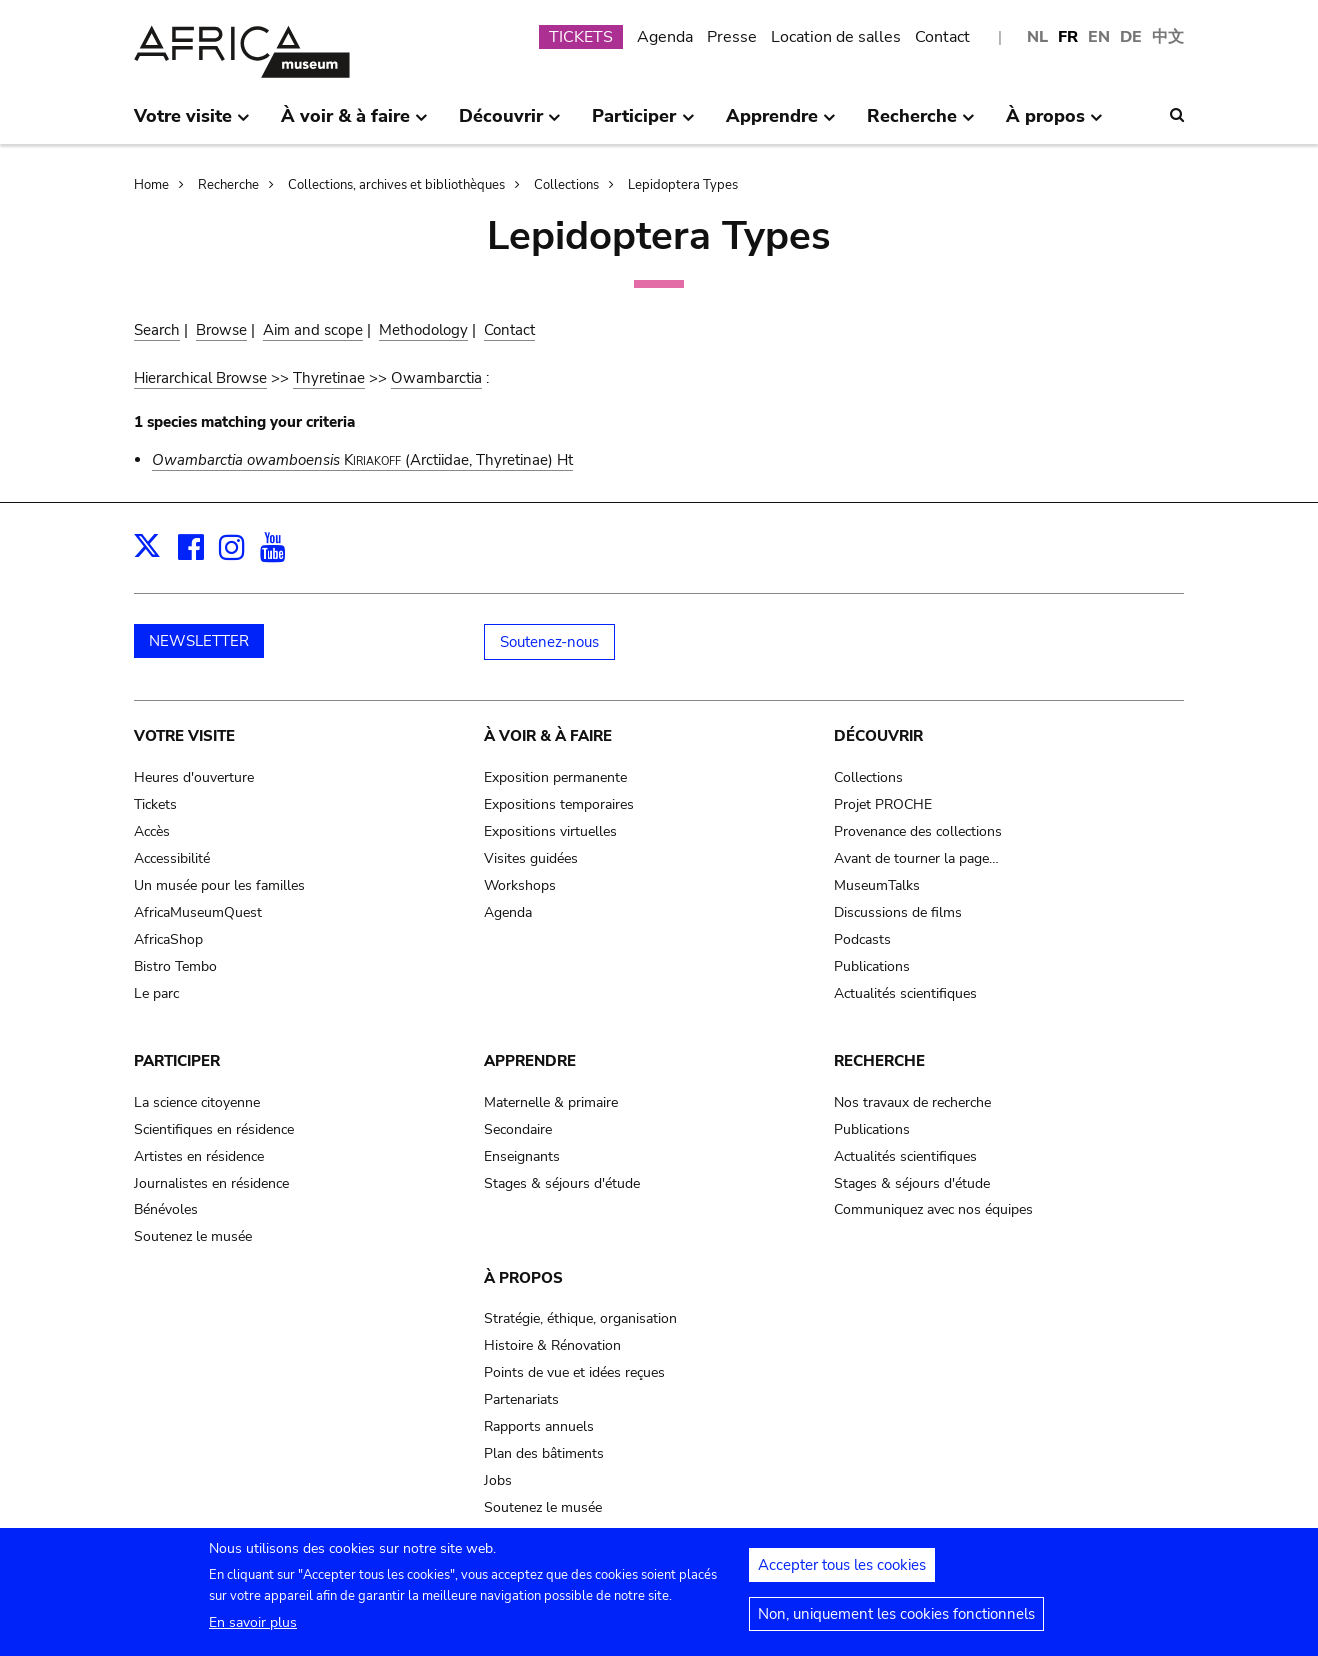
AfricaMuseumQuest (198, 912)
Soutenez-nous (549, 642)
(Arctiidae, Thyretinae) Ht (362, 460)
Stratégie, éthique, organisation (580, 1318)
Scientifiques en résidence (214, 1129)
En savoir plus (253, 1630)
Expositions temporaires (559, 804)
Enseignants (522, 1156)
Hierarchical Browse (200, 378)
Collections (566, 185)
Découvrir (878, 736)
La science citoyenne (197, 1102)
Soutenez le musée (193, 1236)
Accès (152, 831)
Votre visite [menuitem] (192, 124)
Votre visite (184, 736)
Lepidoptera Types (683, 185)
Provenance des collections (918, 831)
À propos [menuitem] (1054, 124)
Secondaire (518, 1129)
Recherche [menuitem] (921, 124)
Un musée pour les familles (219, 885)
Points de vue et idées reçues (574, 1372)
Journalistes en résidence (211, 1183)
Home (151, 185)
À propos (523, 1278)
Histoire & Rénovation (552, 1345)
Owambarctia (436, 378)
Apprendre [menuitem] (781, 124)
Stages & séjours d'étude (562, 1183)
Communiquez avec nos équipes (933, 1209)
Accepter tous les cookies (842, 1573)
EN (1099, 37)
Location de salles (836, 37)
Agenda (665, 37)
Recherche (228, 185)
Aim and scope (313, 330)
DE (1131, 37)
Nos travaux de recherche (912, 1102)
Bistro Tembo (175, 966)
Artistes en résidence (199, 1156)
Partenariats (521, 1399)
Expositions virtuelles (550, 831)
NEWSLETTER (199, 641)
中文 (1168, 37)
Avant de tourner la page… (916, 858)
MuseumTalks (877, 885)
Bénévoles (166, 1209)
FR (1068, 37)
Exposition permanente (555, 777)
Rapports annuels (539, 1426)
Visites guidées (531, 858)
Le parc (156, 993)
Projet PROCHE (883, 804)
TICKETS (581, 37)
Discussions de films (898, 912)
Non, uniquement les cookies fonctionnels (896, 1622)
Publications (872, 966)
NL (1037, 37)
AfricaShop (168, 939)
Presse (732, 37)
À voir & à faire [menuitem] (354, 124)
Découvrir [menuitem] (510, 124)
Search (157, 330)
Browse (221, 330)
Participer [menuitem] (643, 124)
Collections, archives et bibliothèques (396, 185)
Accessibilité (172, 858)
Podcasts (862, 939)
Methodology (423, 330)
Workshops (520, 885)
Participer (177, 1061)
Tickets (155, 804)
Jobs (498, 1480)
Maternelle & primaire (551, 1102)
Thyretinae (329, 378)
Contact (942, 37)
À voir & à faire (548, 736)
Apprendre (530, 1061)
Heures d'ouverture (194, 777)
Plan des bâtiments (544, 1453)
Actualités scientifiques (905, 993)
